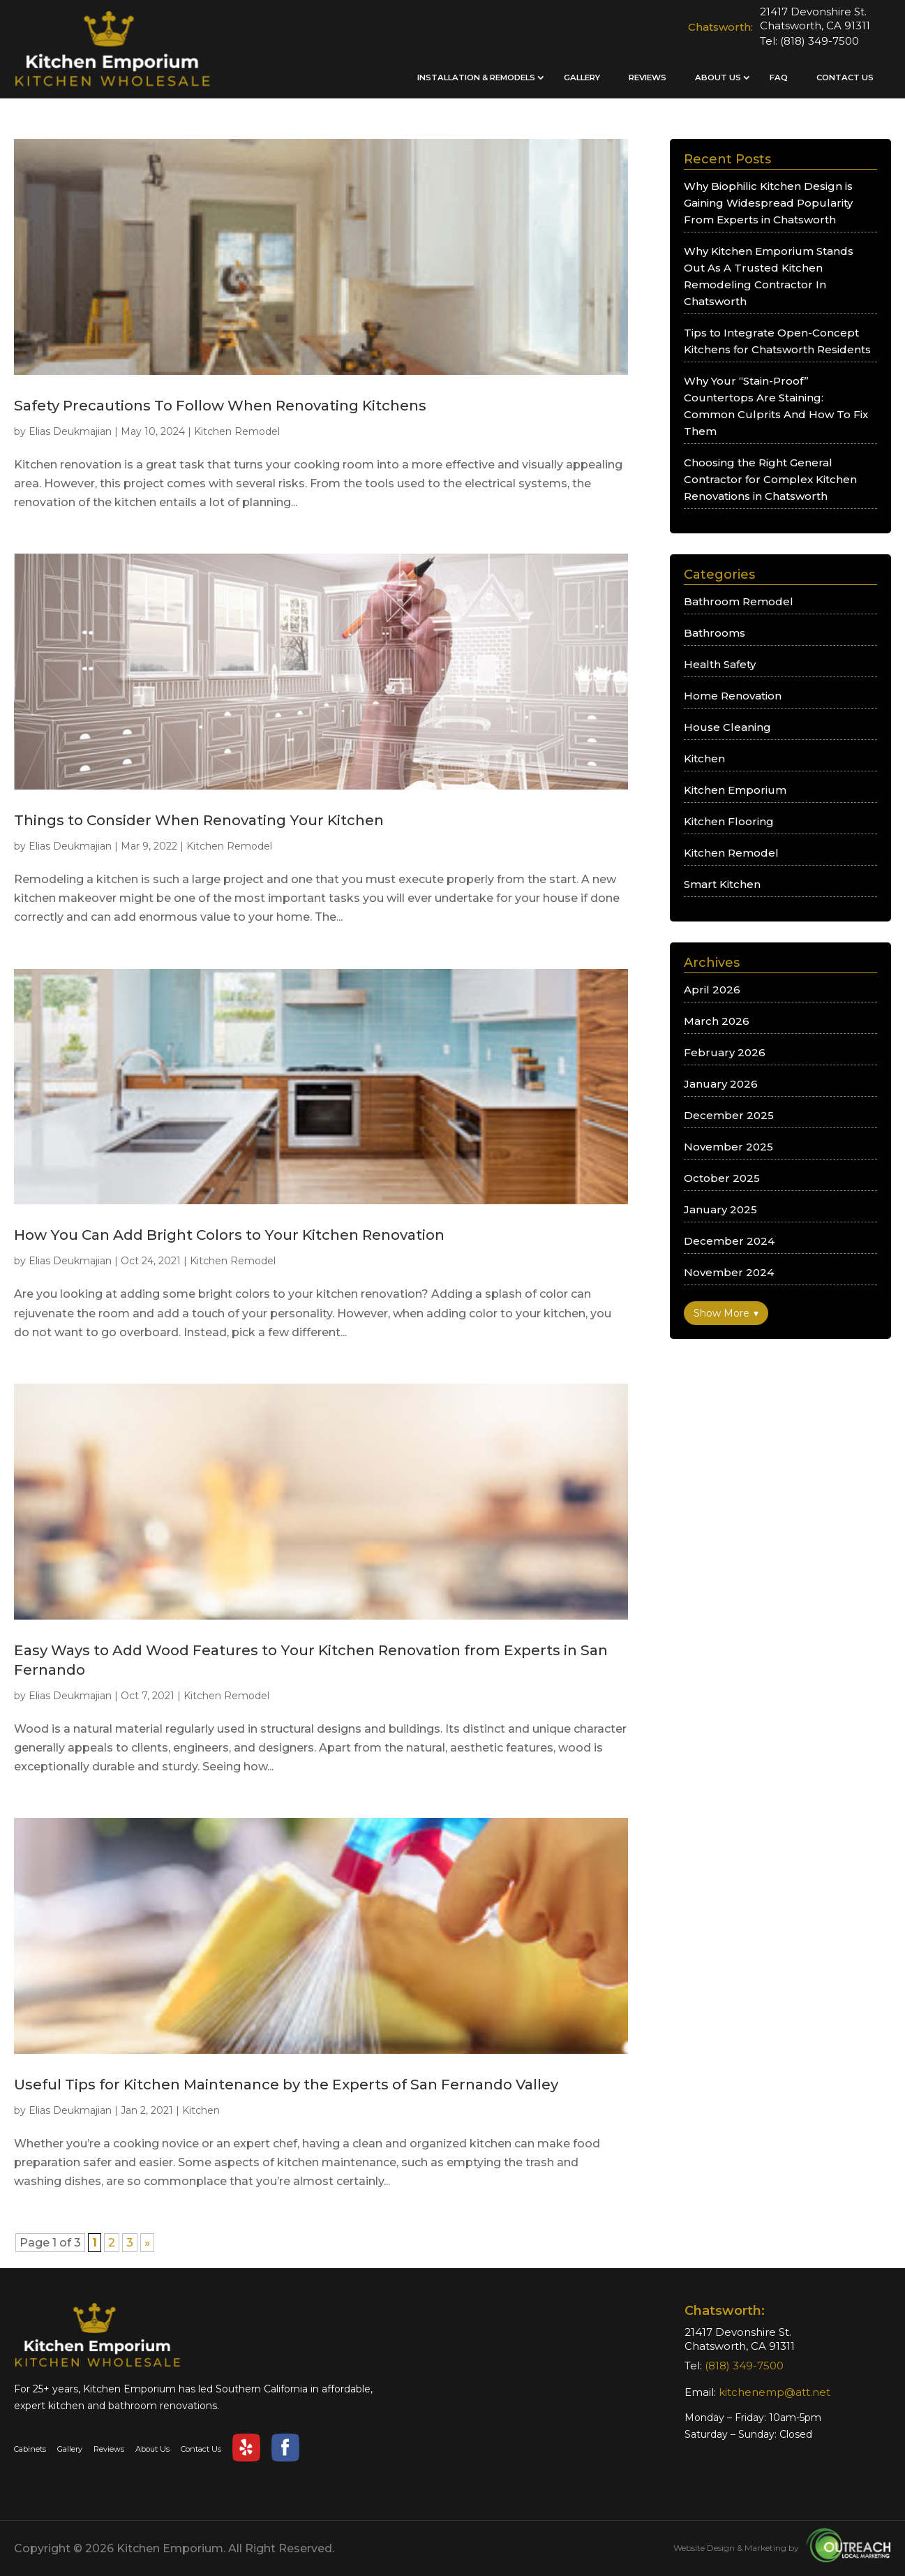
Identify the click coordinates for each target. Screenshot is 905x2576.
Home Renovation (732, 695)
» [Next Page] (147, 2242)
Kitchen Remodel (237, 431)
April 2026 (712, 989)
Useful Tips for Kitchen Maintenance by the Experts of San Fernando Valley (286, 2084)
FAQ (779, 77)
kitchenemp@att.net (774, 2392)
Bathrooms (714, 632)
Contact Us (845, 77)
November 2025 (728, 1146)
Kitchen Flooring (729, 821)
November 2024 (729, 1272)
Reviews (647, 77)
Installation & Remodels (476, 77)
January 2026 (721, 1083)
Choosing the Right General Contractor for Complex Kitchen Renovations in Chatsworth (770, 479)
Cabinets (30, 2449)
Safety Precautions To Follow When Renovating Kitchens (220, 405)
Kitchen (201, 2110)
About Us (718, 77)
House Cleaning (727, 727)
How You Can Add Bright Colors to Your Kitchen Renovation (229, 1234)
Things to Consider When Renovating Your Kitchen (199, 820)
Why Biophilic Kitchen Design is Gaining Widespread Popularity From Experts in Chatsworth (768, 202)
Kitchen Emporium (735, 790)
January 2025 (720, 1209)
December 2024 (729, 1241)
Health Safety (720, 664)
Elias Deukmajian (70, 431)
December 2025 (729, 1115)
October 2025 (722, 1178)
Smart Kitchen (722, 884)
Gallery (582, 77)
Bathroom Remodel (738, 601)
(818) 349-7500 (819, 40)
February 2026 (724, 1052)
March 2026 (716, 1021)
